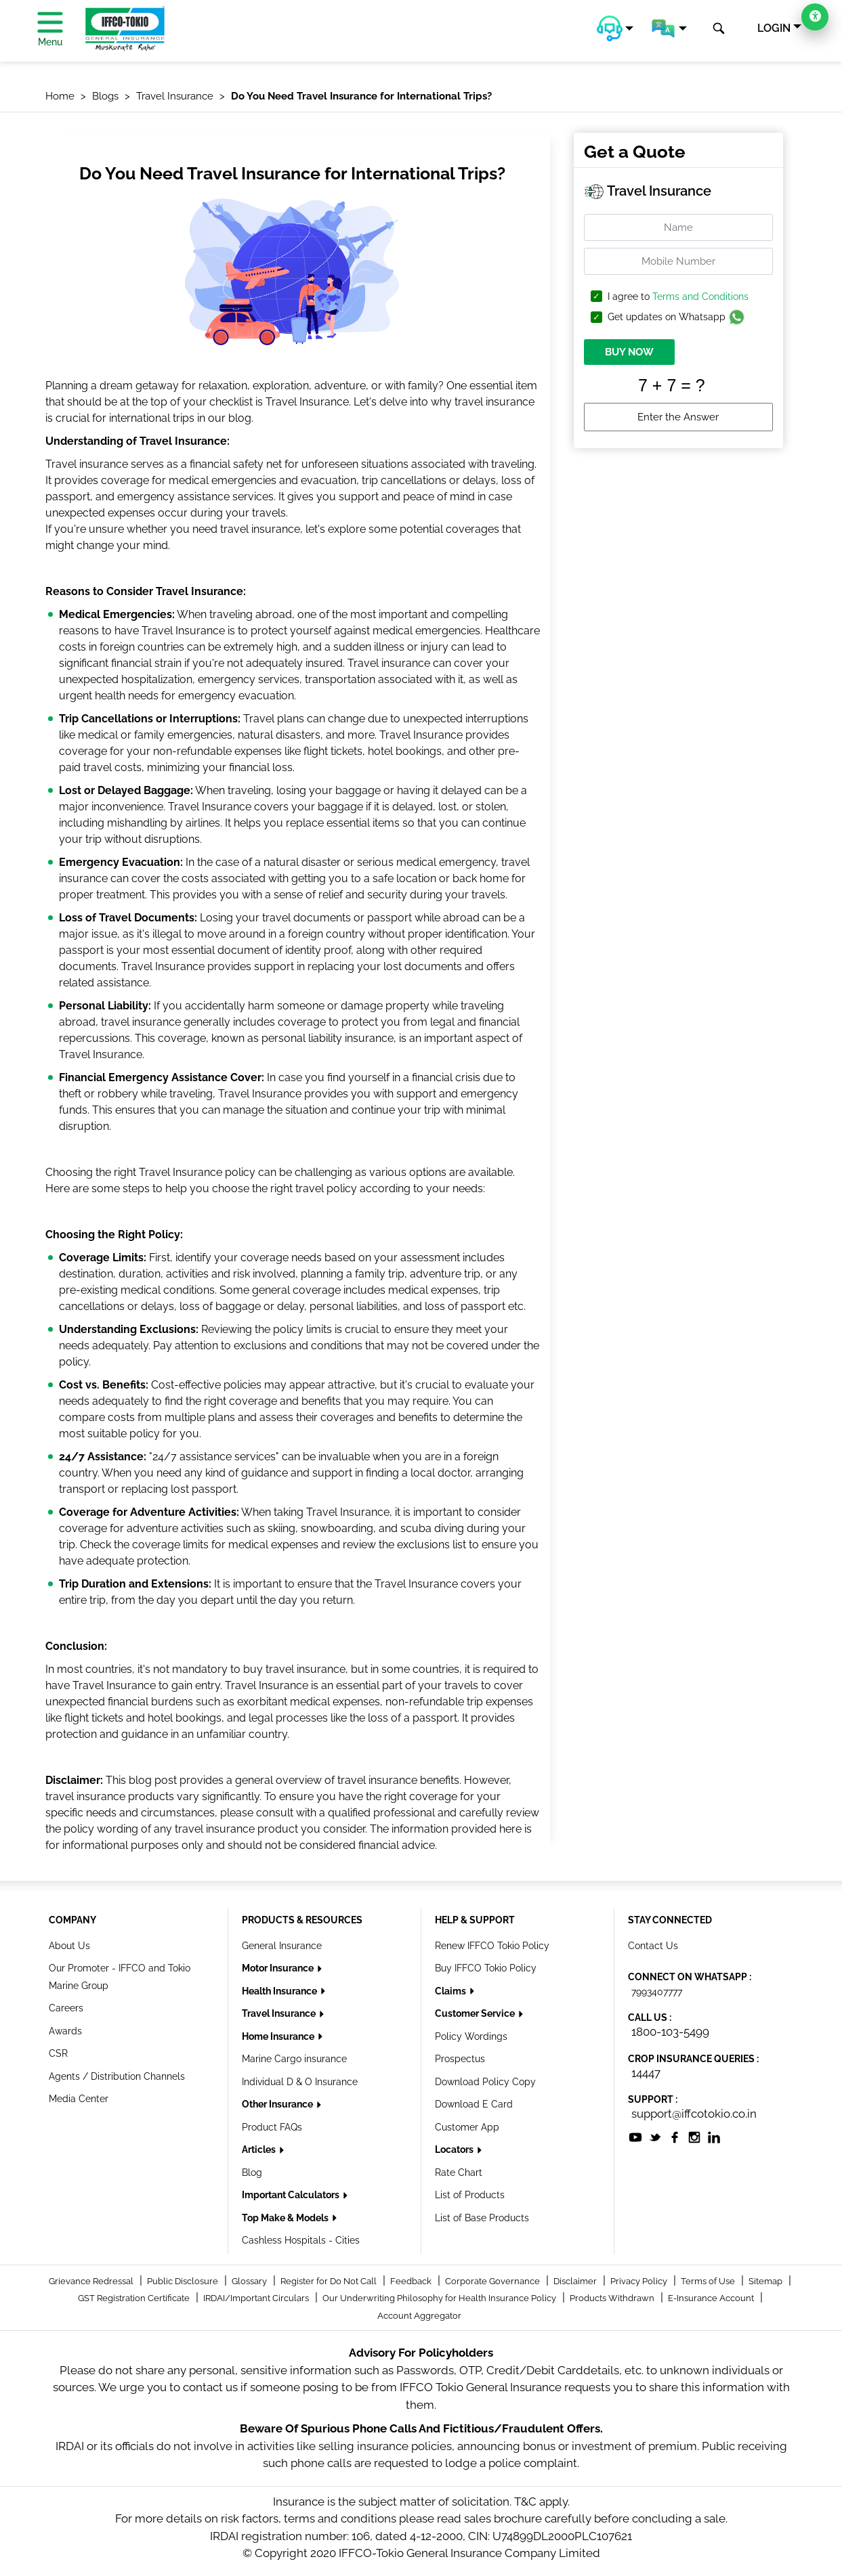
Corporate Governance (493, 2281)
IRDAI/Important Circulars (257, 2298)
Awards (65, 2031)
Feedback (412, 2281)
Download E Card (474, 2104)
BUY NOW (629, 352)
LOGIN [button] (774, 28)
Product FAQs (272, 2127)
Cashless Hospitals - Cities (301, 2240)
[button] (615, 28)
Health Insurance (280, 1991)
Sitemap (766, 2281)
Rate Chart (458, 2172)
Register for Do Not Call (329, 2281)
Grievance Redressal (92, 2281)
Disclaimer (576, 2281)
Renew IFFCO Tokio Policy (492, 1945)
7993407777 (656, 1991)
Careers (66, 2008)
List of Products (470, 2194)
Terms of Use (709, 2281)
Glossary (250, 2281)
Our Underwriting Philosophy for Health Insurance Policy (440, 2298)
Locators (455, 2149)
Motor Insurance (279, 1968)
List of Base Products (482, 2217)
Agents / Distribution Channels (117, 2076)
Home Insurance (279, 2036)
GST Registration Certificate (135, 2298)
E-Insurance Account (712, 2298)
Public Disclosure (183, 2281)
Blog (252, 2172)
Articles (260, 2149)
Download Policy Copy (485, 2081)
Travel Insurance (280, 2013)
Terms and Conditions (700, 296)
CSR (58, 2053)
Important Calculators (291, 2194)
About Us (69, 1945)
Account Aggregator (419, 2316)
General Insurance (282, 1945)
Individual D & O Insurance (300, 2081)
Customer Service (476, 2013)
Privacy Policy (639, 2281)
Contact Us (653, 1945)
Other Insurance (278, 2104)
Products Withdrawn (613, 2298)
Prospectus (460, 2058)
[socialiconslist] (635, 2136)
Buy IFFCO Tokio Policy (485, 1968)
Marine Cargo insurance (294, 2058)
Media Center (78, 2098)
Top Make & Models (286, 2217)
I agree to (678, 297)
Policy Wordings (471, 2036)
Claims (451, 1991)
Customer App (467, 2127)
